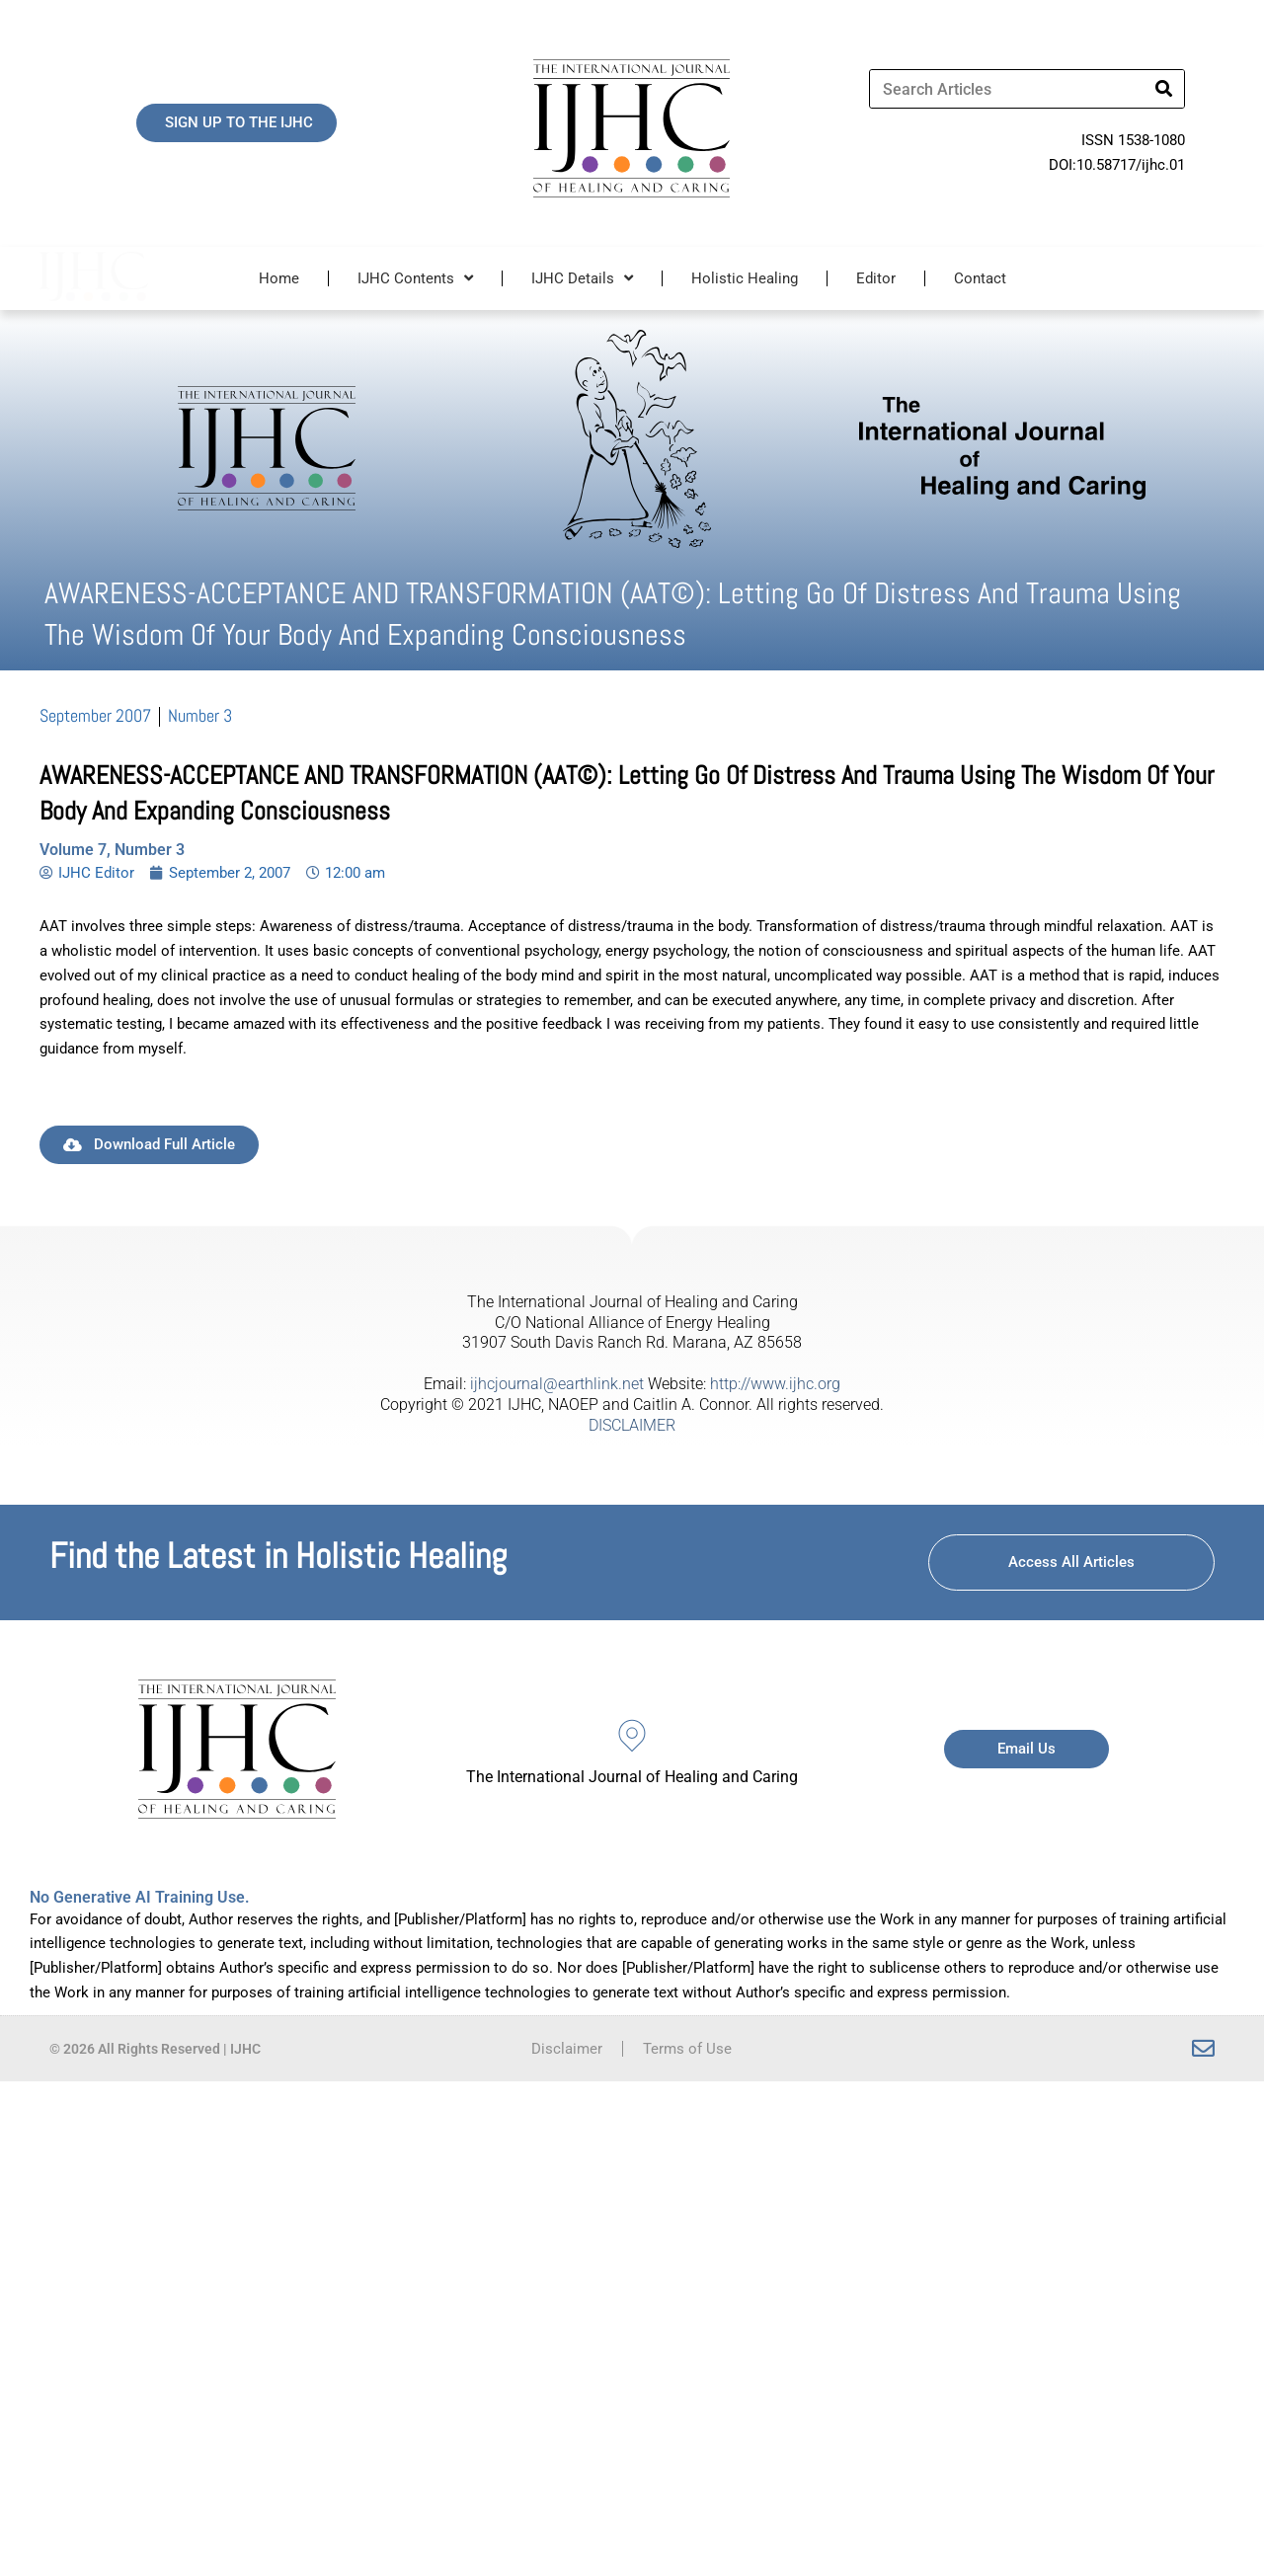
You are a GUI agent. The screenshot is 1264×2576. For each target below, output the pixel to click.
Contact (980, 278)
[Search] (1164, 89)
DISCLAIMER (632, 1425)
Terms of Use (687, 2049)
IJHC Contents (415, 278)
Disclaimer (566, 2049)
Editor (876, 278)
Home (279, 278)
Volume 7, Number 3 (112, 849)
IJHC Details (582, 278)
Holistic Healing (744, 278)
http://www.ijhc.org (775, 1383)
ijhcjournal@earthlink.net (557, 1383)
